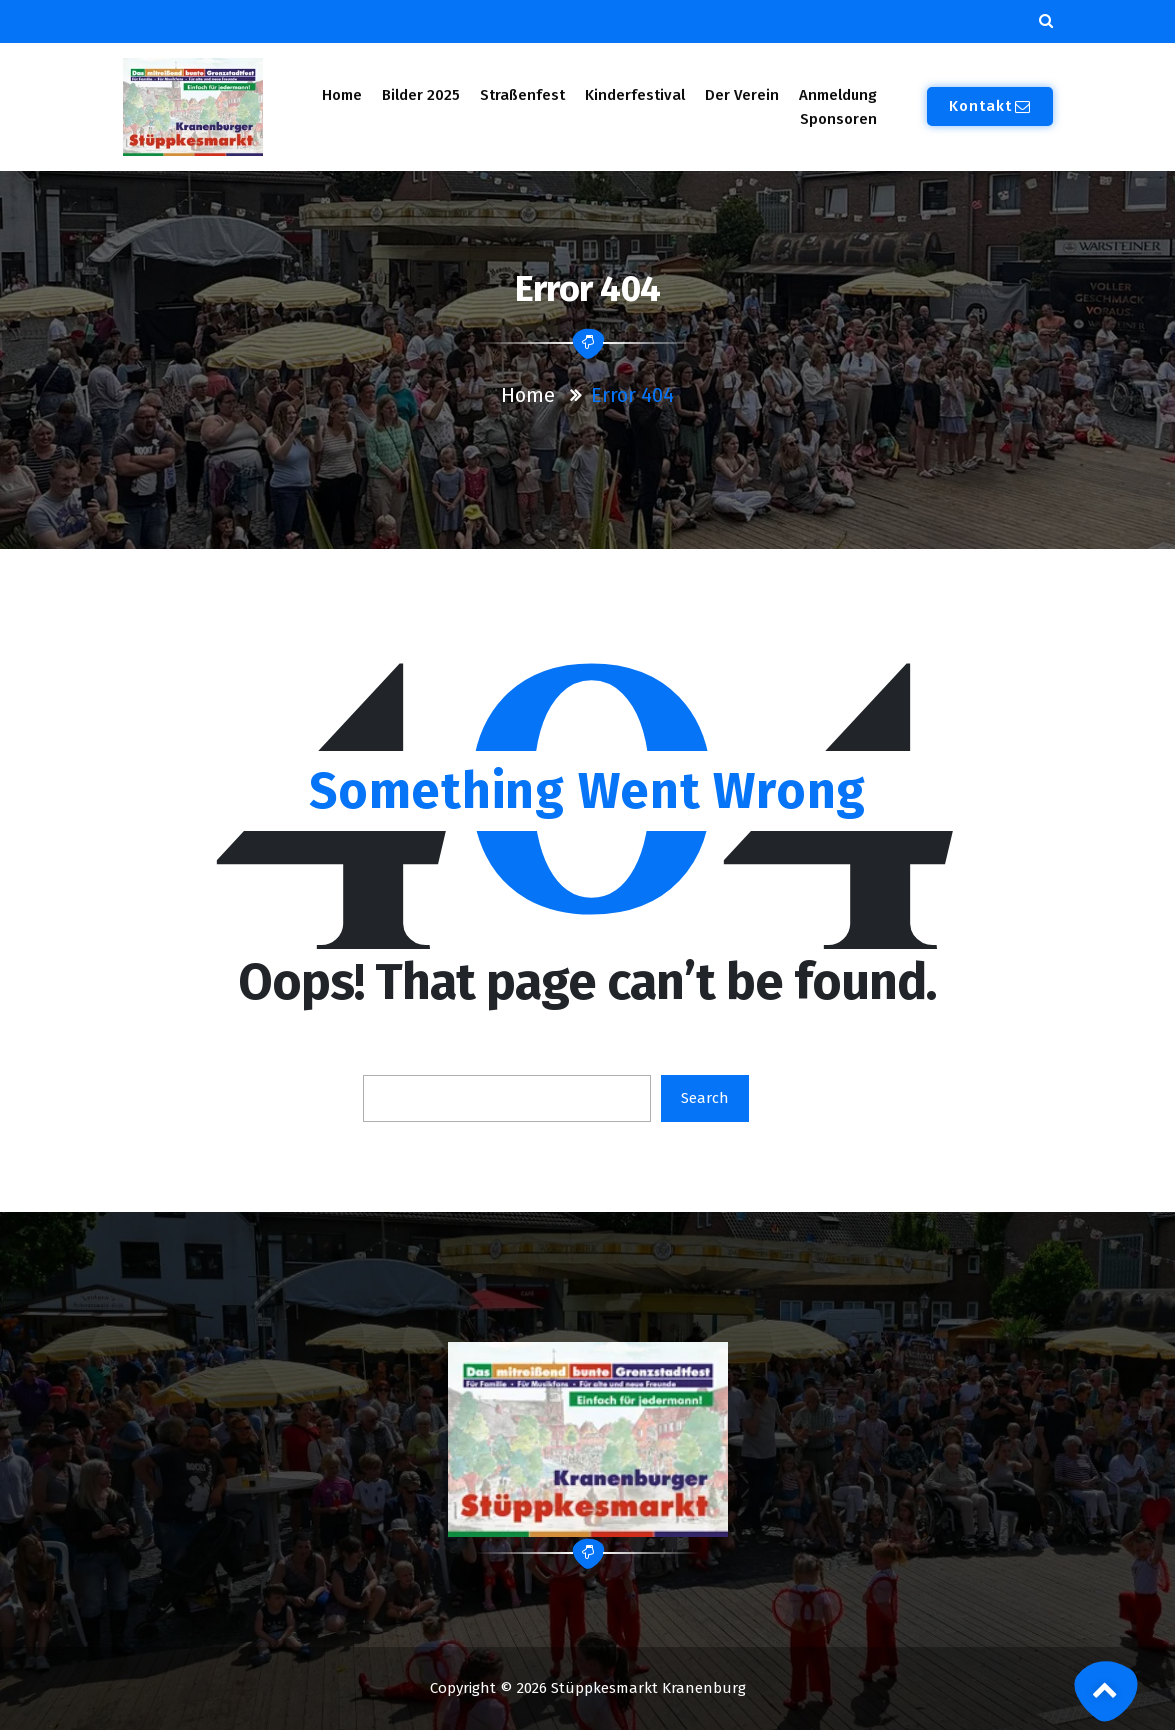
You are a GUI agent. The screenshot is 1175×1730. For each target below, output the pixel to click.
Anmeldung (838, 95)
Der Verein (742, 95)
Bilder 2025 (421, 95)
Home (341, 95)
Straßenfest (522, 95)
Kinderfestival (635, 95)
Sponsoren (838, 119)
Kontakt (990, 106)
